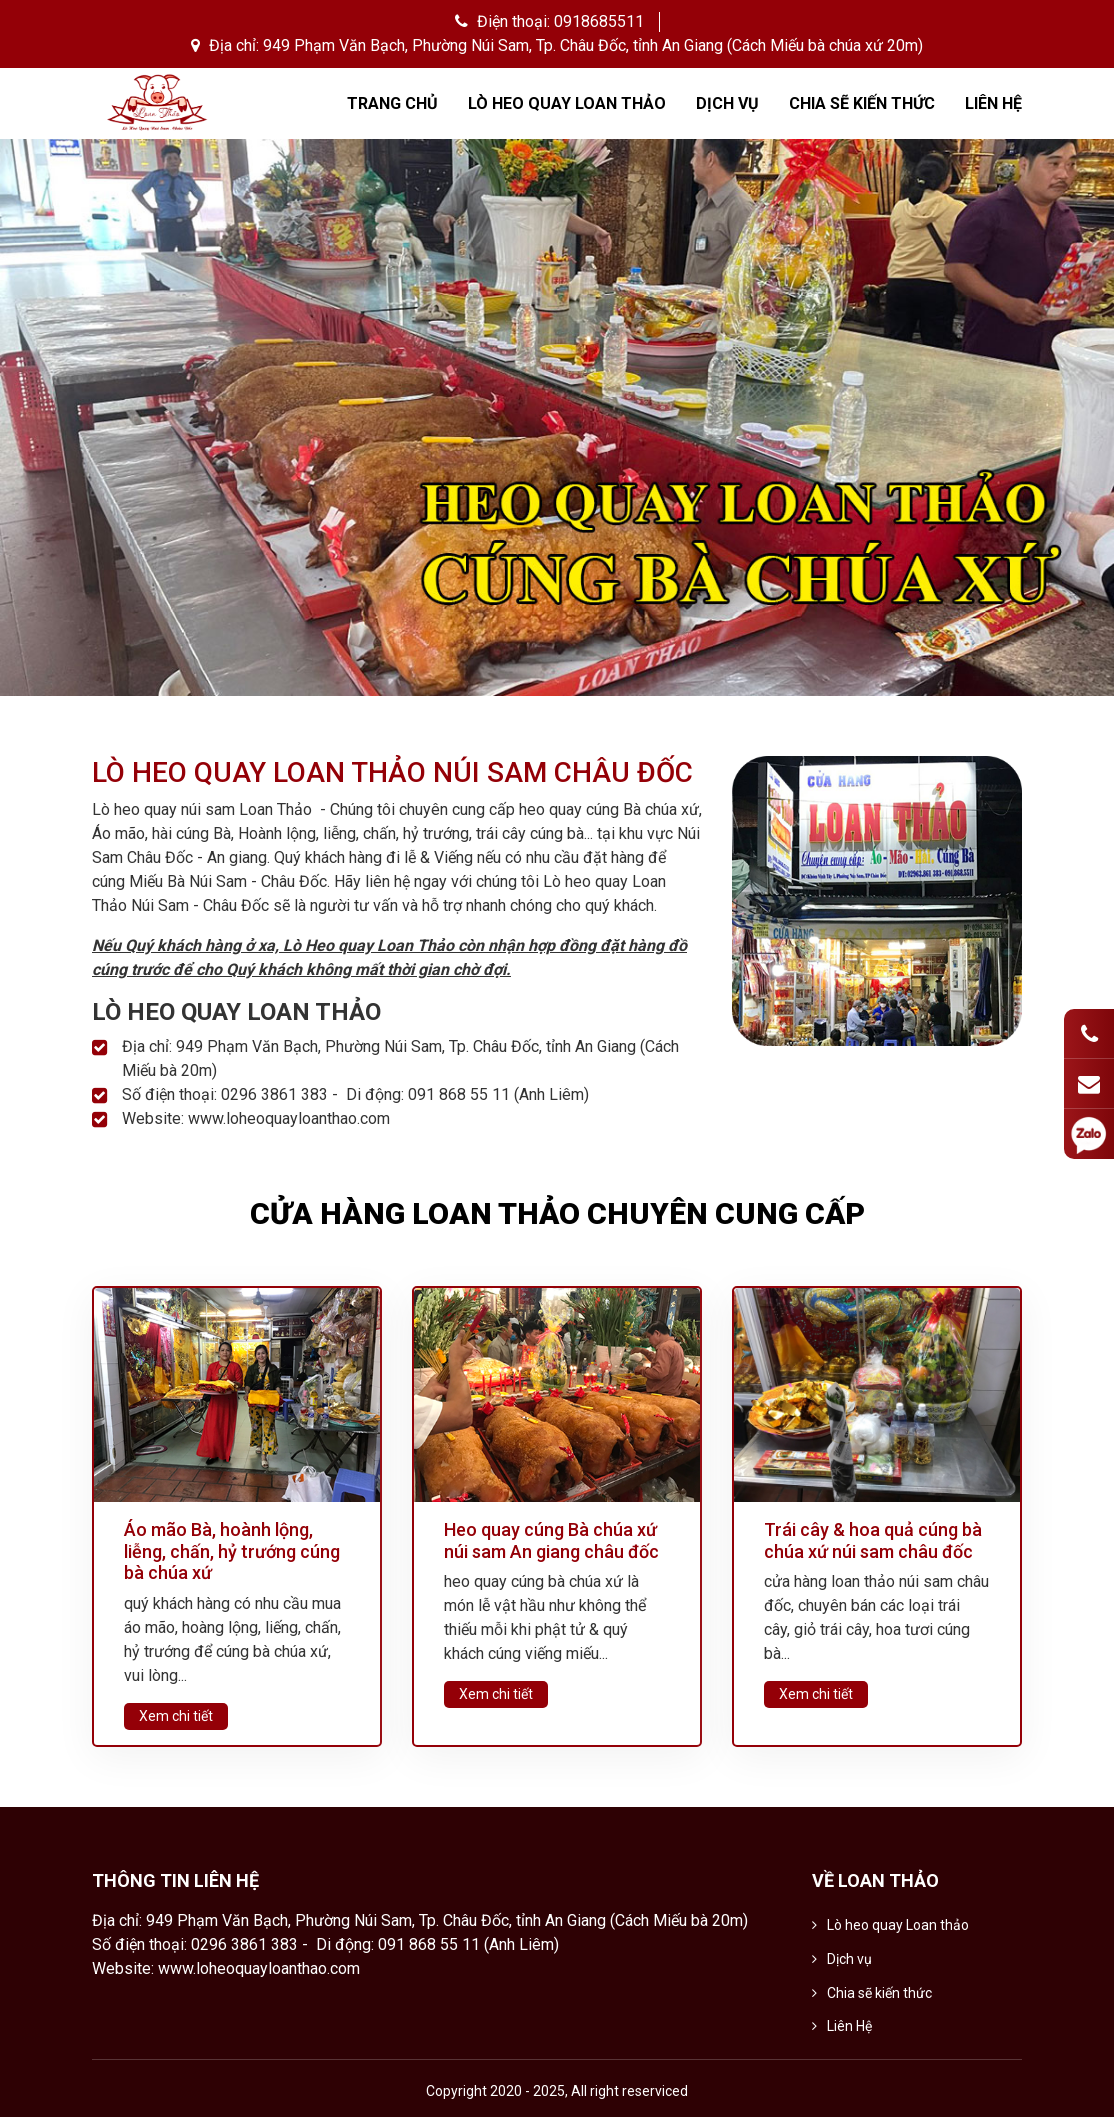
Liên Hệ (993, 103)
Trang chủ (392, 103)
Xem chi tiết (176, 1716)
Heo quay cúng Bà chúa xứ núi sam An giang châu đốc (551, 1540)
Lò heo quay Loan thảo (567, 103)
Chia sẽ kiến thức (862, 103)
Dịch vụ (727, 103)
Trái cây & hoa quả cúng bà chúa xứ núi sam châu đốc (873, 1540)
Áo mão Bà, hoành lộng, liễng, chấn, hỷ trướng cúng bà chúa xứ (232, 1551)
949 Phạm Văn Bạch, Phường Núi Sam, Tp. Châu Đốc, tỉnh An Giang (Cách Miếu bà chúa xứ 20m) (593, 45)
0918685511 (599, 21)
